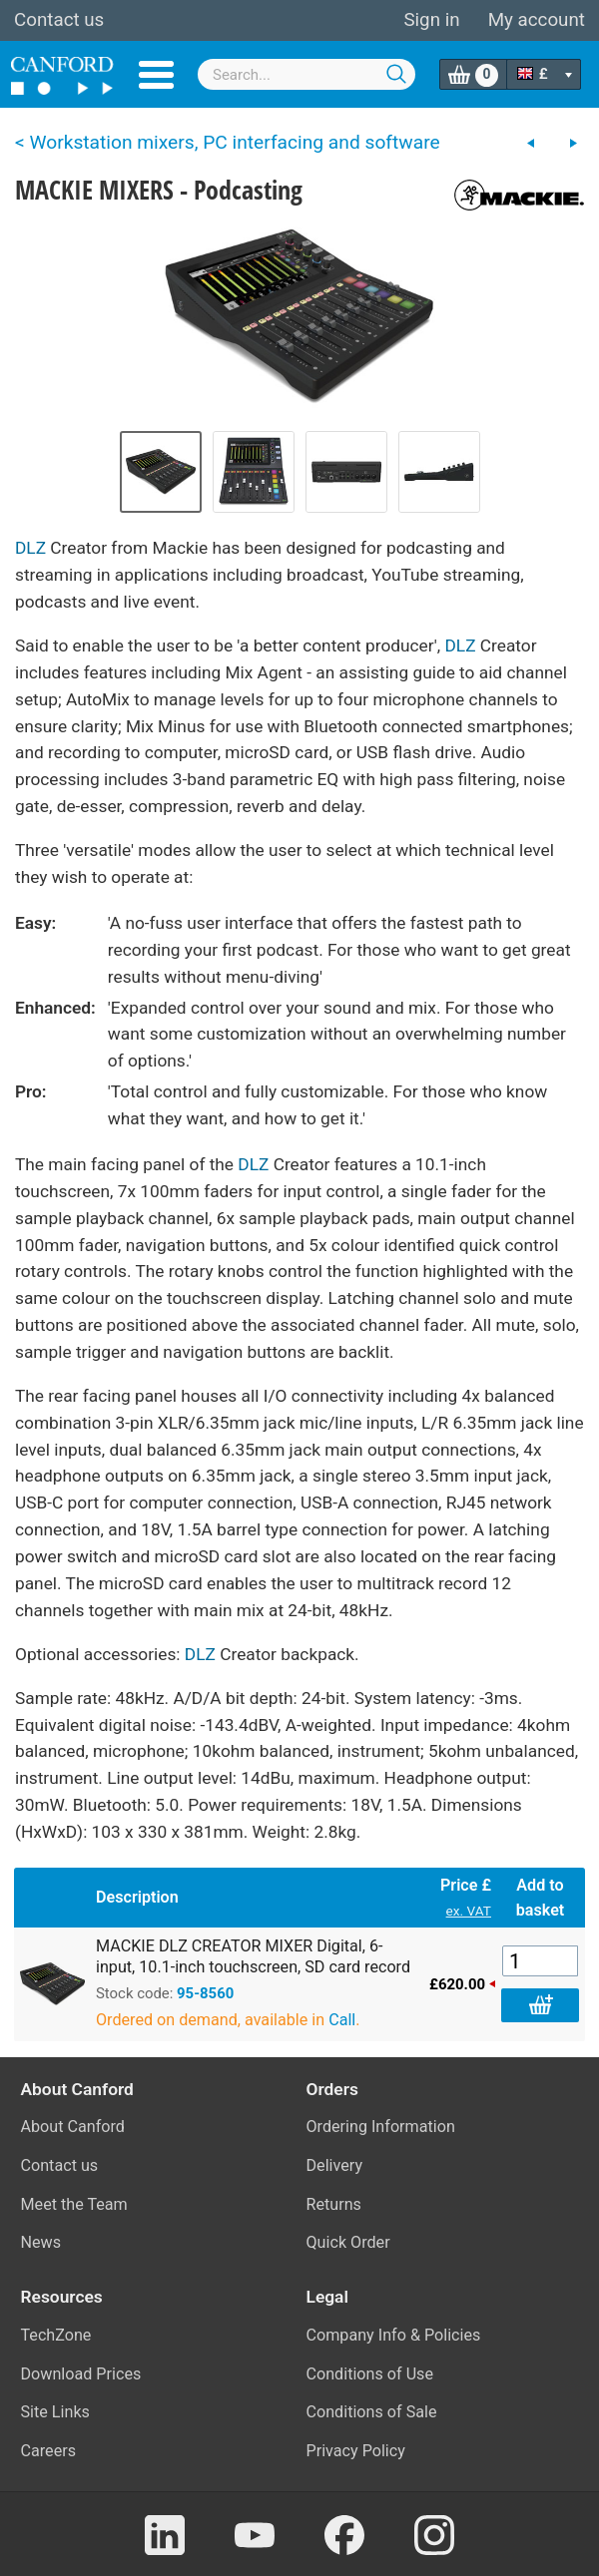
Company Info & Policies (393, 2335)
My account (536, 20)
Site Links (55, 2411)
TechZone (56, 2335)
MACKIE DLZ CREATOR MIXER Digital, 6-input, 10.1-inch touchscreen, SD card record (253, 1956)
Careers (49, 2450)
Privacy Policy (355, 2450)
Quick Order (348, 2242)
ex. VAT (468, 1911)
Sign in (431, 20)
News (41, 2242)
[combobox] (306, 74)
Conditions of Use (370, 2373)
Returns (333, 2204)
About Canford (73, 2126)
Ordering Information (380, 2126)
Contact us (59, 20)
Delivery (334, 2165)
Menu (156, 75)
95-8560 (205, 1993)
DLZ (30, 548)
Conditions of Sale (371, 2411)
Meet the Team (74, 2204)
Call (341, 2019)
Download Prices (81, 2373)
